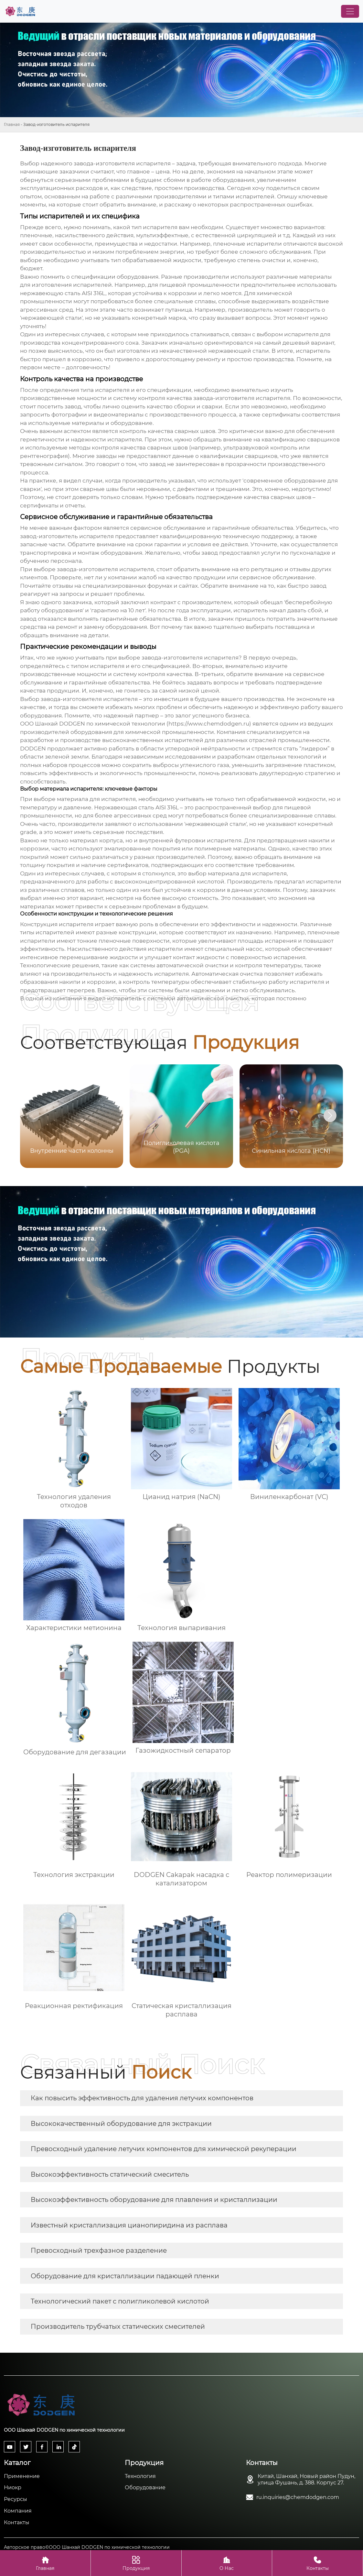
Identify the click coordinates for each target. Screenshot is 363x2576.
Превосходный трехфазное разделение (99, 2250)
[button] (330, 1115)
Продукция (136, 2563)
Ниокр (12, 2487)
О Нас (227, 2563)
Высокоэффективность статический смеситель (110, 2174)
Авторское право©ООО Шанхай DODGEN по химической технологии (87, 2547)
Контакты (16, 2522)
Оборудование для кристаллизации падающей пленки (125, 2276)
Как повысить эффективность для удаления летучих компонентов (142, 2098)
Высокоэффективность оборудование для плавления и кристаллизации (154, 2200)
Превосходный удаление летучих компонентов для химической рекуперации (163, 2149)
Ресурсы (15, 2499)
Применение (22, 2476)
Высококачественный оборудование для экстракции (121, 2123)
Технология (140, 2476)
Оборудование (145, 2487)
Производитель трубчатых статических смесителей (118, 2326)
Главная (12, 124)
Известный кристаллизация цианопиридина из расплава (129, 2225)
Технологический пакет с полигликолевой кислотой (120, 2301)
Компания (18, 2511)
